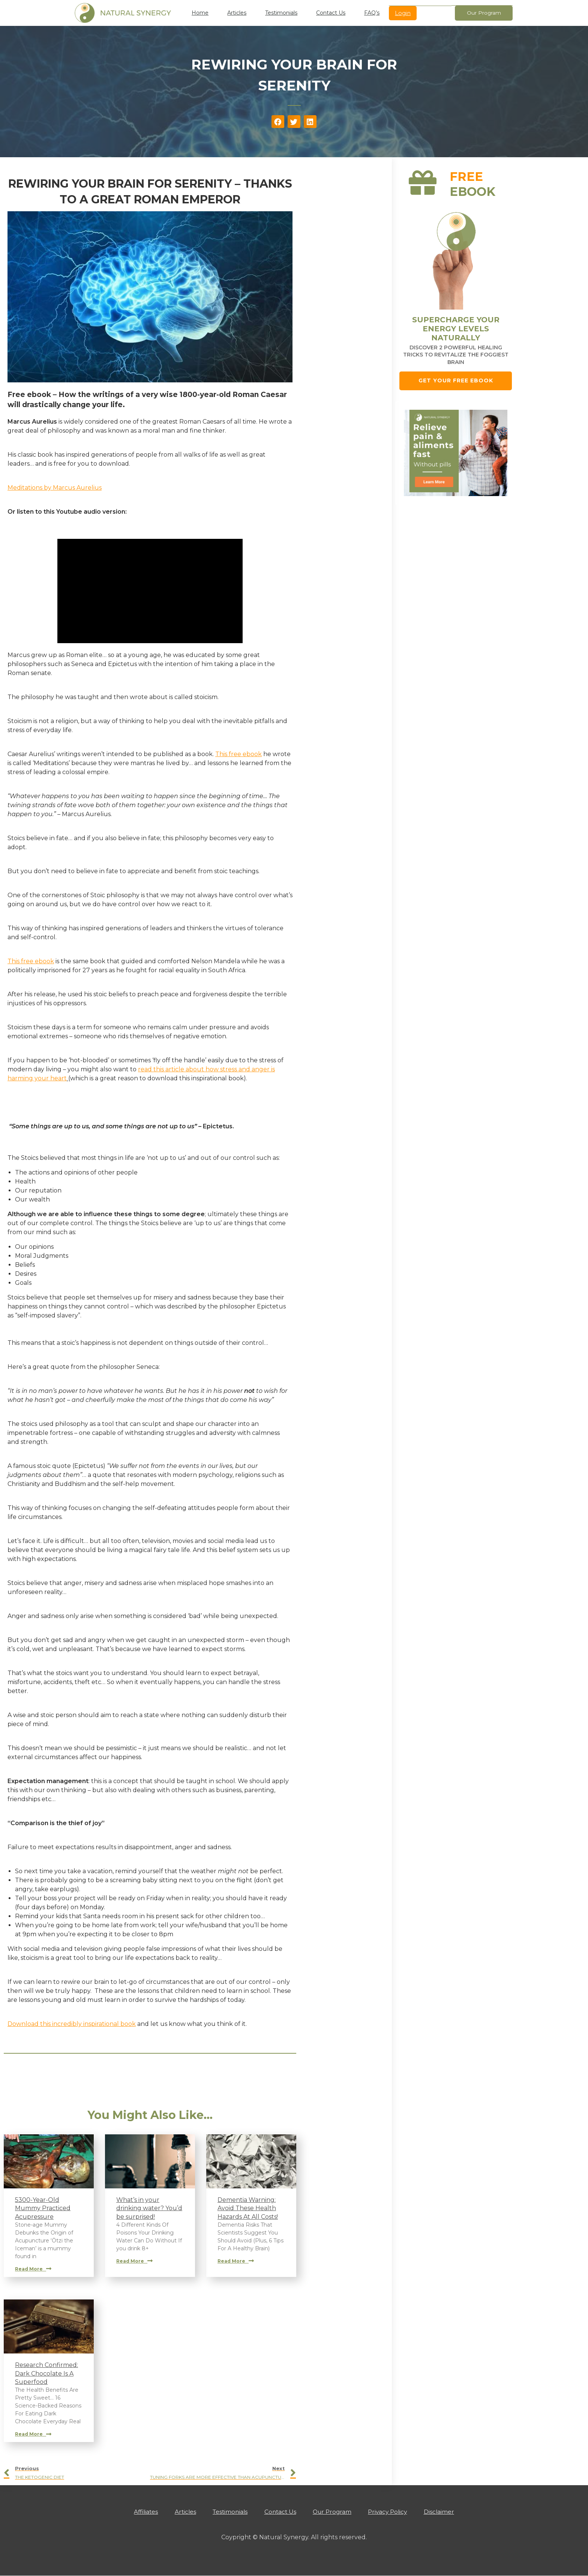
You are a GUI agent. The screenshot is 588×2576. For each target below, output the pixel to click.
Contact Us (330, 12)
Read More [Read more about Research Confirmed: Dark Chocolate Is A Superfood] (33, 2434)
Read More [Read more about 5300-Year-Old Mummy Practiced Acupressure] (33, 2269)
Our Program (335, 2511)
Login (403, 13)
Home (200, 12)
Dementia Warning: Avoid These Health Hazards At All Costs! (248, 2208)
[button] (278, 121)
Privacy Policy (395, 2511)
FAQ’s (372, 12)
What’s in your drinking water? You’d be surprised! (149, 2208)
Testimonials (281, 12)
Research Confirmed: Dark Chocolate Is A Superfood (46, 2373)
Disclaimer (450, 2511)
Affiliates (135, 2511)
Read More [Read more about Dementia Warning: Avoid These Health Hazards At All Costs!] (236, 2261)
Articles (236, 12)
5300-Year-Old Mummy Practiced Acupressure (42, 2208)
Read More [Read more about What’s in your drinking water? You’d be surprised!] (134, 2261)
